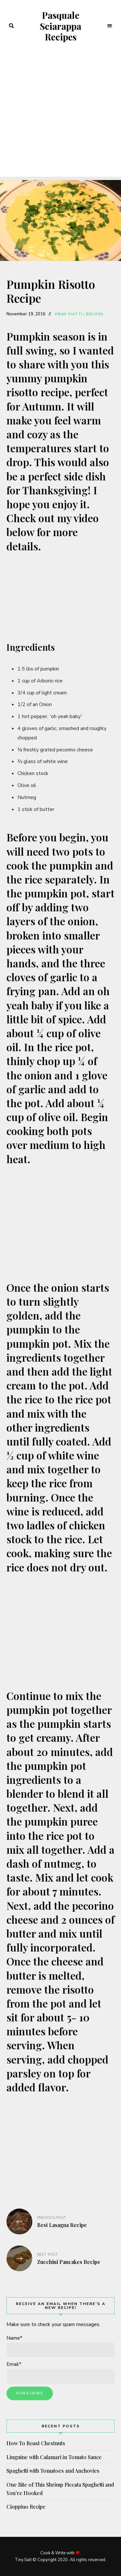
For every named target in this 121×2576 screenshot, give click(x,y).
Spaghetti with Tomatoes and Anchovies (52, 2470)
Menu (109, 25)
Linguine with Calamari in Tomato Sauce (54, 2457)
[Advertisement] (60, 116)
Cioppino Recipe (25, 2506)
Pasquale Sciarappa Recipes (60, 26)
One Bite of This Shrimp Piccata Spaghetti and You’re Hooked (60, 2488)
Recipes (95, 314)
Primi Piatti (69, 314)
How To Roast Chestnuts (35, 2443)
